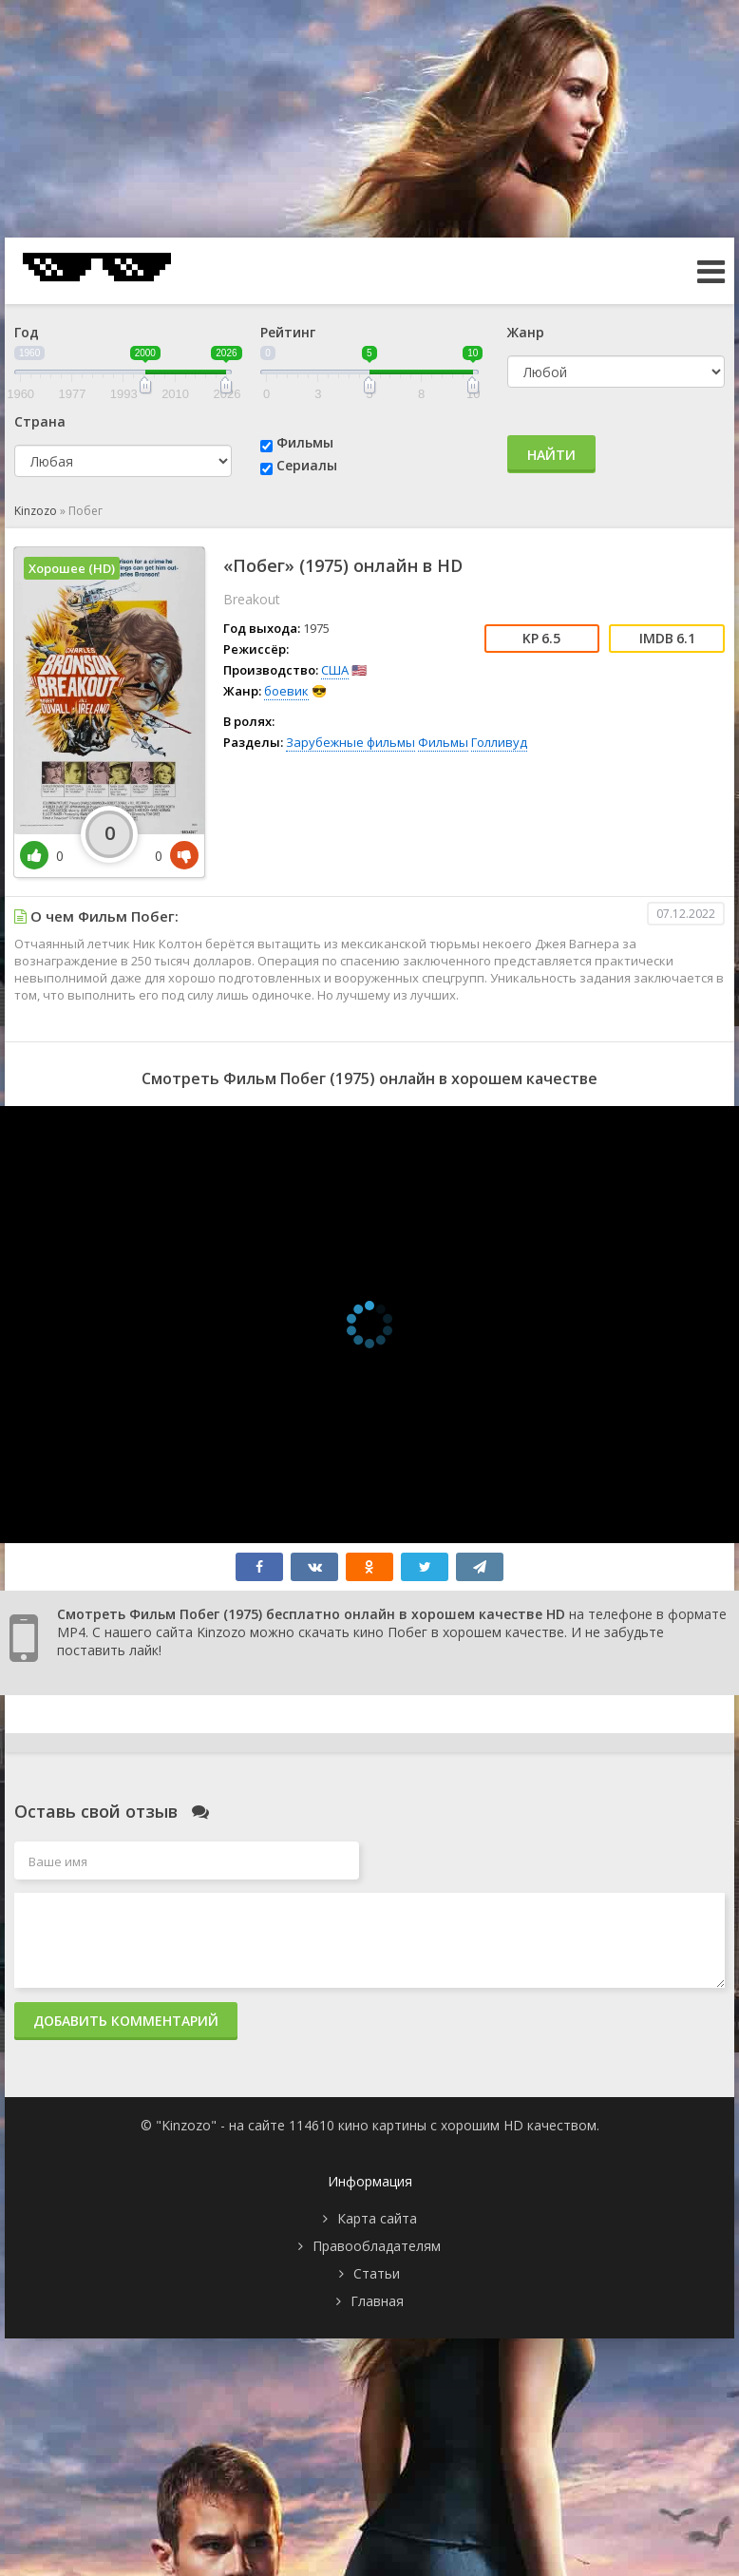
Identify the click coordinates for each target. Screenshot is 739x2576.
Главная (377, 2301)
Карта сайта (377, 2218)
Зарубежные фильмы (350, 742)
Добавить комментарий (125, 2021)
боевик (286, 690)
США (335, 669)
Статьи (376, 2273)
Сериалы (306, 465)
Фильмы (304, 442)
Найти (551, 455)
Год (26, 332)
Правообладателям (377, 2246)
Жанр (525, 332)
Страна (40, 421)
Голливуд (499, 742)
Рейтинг (287, 332)
